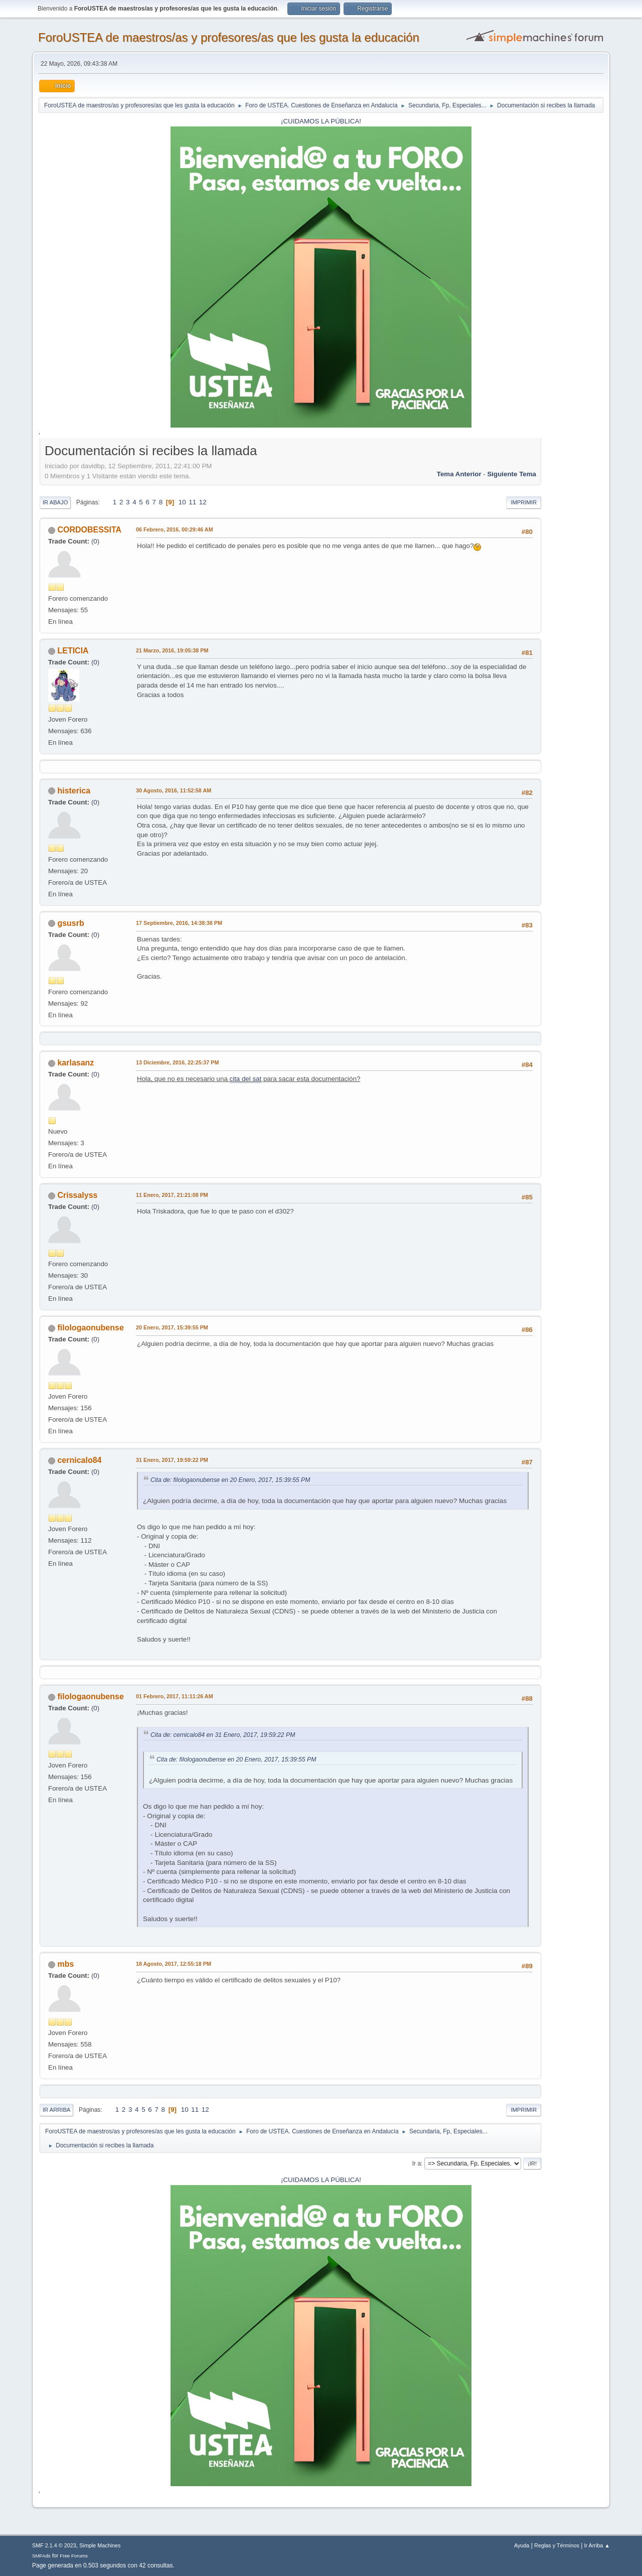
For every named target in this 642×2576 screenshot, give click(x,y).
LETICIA (72, 650)
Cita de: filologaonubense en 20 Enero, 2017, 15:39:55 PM (230, 1479)
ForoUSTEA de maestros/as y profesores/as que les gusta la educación (228, 37)
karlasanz (75, 1062)
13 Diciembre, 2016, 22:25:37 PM (177, 1062)
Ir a (416, 2163)
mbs (65, 1964)
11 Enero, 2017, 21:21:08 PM (172, 1195)
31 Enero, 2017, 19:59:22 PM (172, 1460)
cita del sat (246, 1078)
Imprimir (524, 502)
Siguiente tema (511, 474)
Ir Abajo (55, 502)
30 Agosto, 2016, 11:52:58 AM (173, 790)
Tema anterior (459, 474)
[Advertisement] (572, 592)
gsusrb (70, 923)
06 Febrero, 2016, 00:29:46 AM (174, 529)
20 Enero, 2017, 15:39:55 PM (172, 1327)
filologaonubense (90, 1327)
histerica (73, 790)
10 (182, 502)
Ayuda (521, 2545)
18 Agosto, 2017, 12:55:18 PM (173, 1964)
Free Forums (74, 2555)
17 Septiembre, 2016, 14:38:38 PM (179, 923)
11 (192, 502)
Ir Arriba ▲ (597, 2545)
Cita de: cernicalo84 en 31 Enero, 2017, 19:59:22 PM (222, 1734)
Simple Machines (99, 2545)
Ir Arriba (56, 2110)
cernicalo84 (79, 1460)
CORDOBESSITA (89, 529)
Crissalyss (77, 1195)
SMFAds (41, 2555)
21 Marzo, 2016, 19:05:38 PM (172, 650)
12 (203, 502)
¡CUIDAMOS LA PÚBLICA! (321, 121)
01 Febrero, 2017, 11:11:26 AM (174, 1696)
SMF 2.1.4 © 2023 (54, 2545)
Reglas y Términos (556, 2545)
